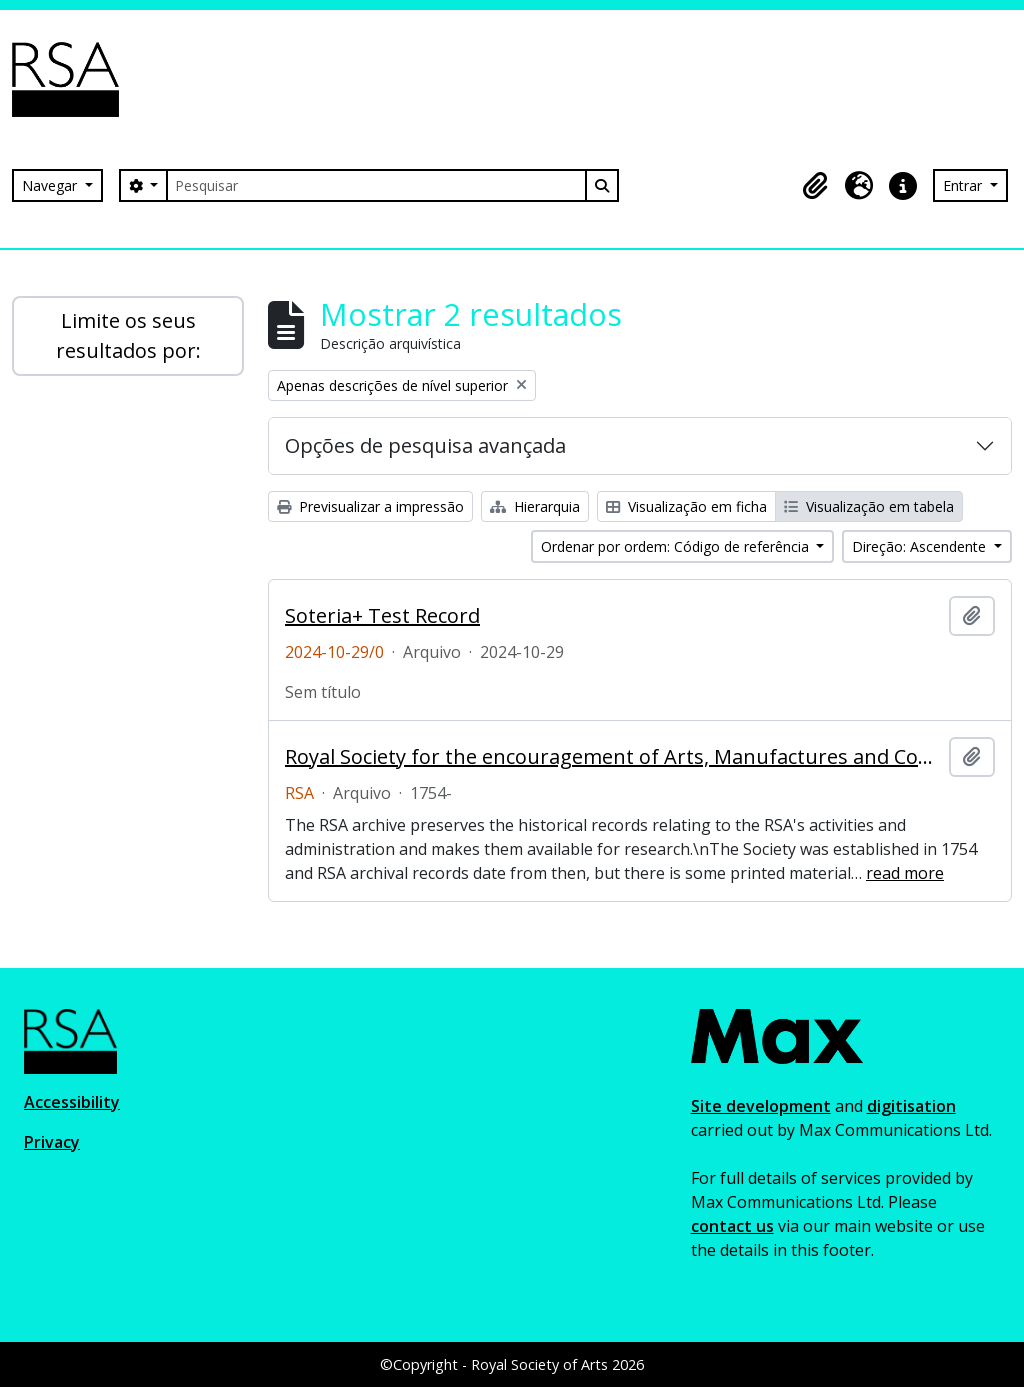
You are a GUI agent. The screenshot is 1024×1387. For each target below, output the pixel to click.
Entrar (964, 185)
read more (905, 873)
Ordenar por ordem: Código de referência (677, 546)
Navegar (51, 185)
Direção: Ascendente (921, 546)
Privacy (52, 1142)
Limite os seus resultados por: (128, 335)
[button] (815, 186)
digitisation (911, 1106)
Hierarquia (535, 506)
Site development (761, 1106)
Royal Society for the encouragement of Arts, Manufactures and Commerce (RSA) (613, 757)
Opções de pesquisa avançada (425, 445)
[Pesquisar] (376, 185)
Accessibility (72, 1102)
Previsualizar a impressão (370, 506)
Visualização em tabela (869, 506)
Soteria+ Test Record (382, 616)
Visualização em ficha (686, 506)
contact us (732, 1226)
